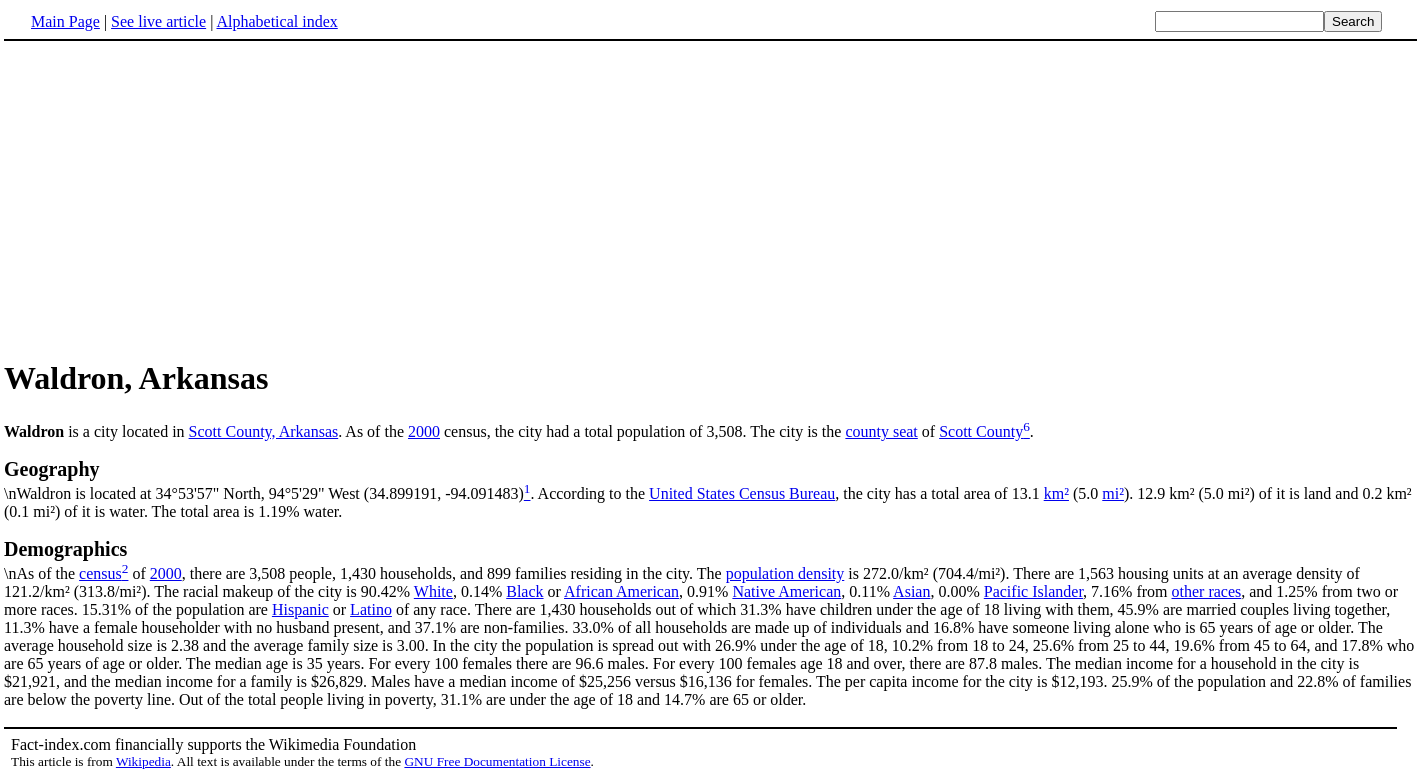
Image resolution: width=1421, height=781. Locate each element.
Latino (371, 609)
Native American (786, 591)
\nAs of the (710, 560)
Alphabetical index (276, 21)
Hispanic (300, 609)
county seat (881, 431)
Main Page (65, 21)
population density (785, 573)
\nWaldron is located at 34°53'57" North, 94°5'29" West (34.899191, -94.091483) (710, 480)
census (100, 573)
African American (621, 591)
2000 (424, 431)
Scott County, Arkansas (264, 431)
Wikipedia (143, 761)
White (433, 591)
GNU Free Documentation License (497, 761)
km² (1056, 493)
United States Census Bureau (742, 493)
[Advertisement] (172, 199)
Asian (911, 591)
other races (1207, 591)
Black (524, 591)
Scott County (981, 431)
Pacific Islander (1033, 591)
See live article (158, 21)
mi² (1113, 493)
